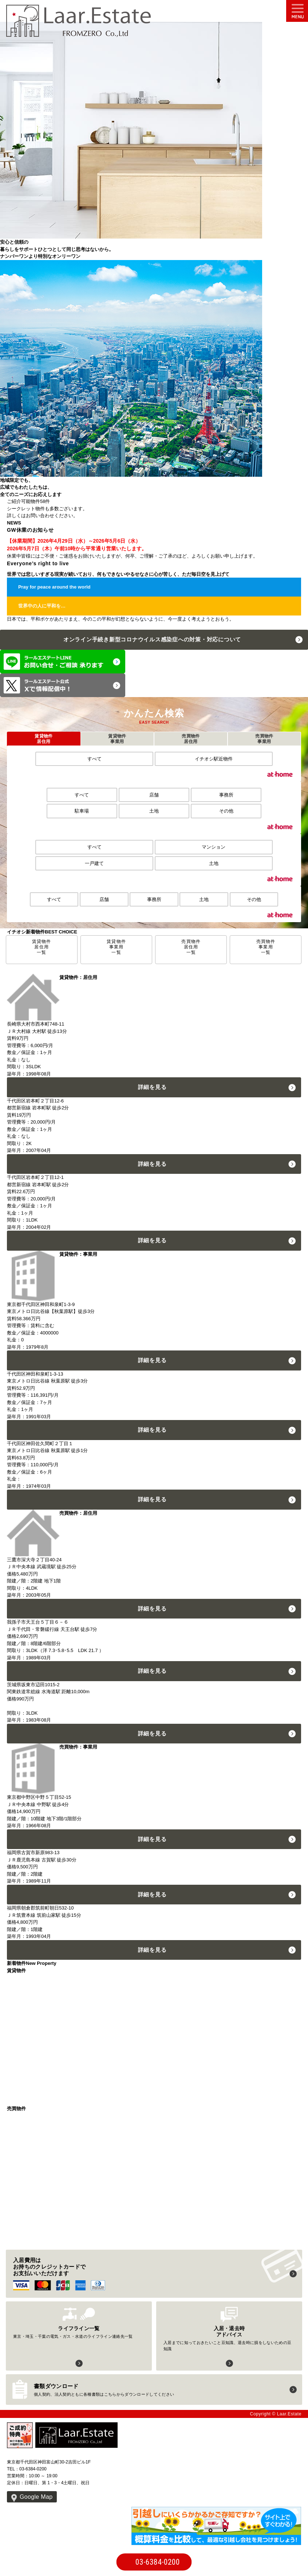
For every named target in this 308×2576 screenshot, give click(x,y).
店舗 (154, 795)
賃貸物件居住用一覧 (41, 947)
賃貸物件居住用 (43, 739)
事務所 (226, 795)
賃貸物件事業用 (117, 739)
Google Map (36, 2497)
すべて (94, 759)
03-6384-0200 (157, 2562)
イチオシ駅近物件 (214, 759)
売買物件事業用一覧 (266, 947)
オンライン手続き (152, 639)
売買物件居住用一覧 (191, 947)
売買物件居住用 (191, 739)
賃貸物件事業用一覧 (116, 947)
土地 (154, 811)
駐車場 (82, 811)
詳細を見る (152, 1087)
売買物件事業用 (264, 739)
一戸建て (94, 863)
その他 (226, 811)
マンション (213, 847)
